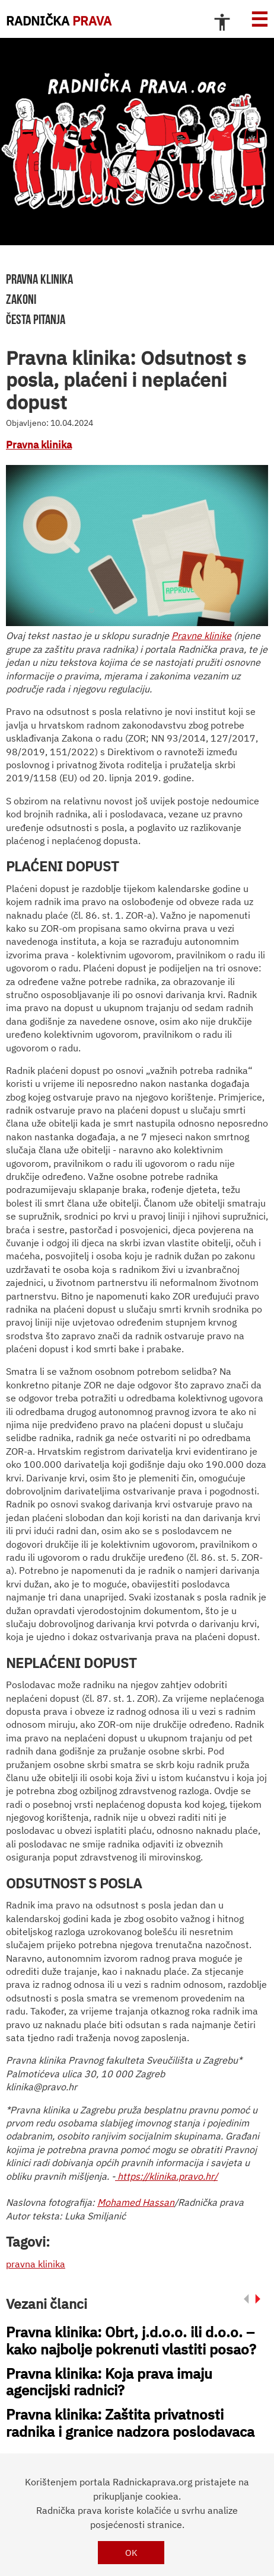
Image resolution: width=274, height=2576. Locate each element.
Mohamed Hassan (135, 2202)
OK (131, 2552)
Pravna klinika (39, 444)
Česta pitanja (35, 319)
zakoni (21, 299)
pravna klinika (39, 279)
